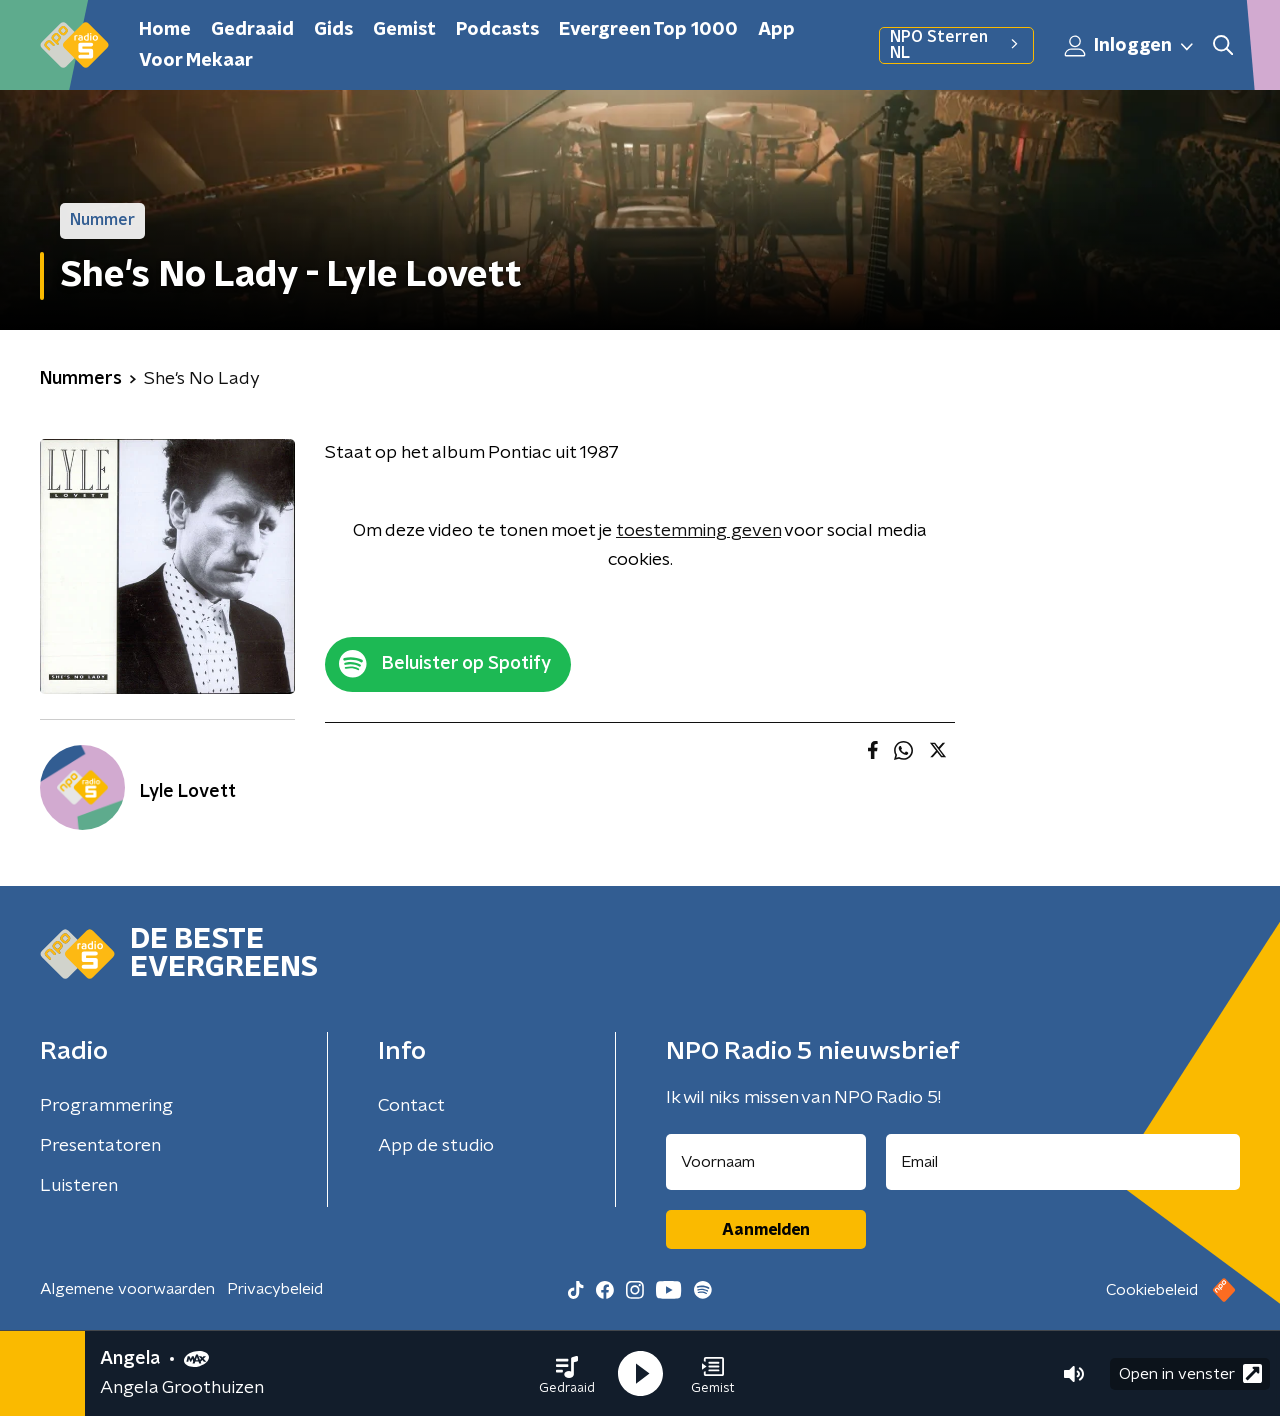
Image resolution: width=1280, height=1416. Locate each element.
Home (165, 30)
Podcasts (497, 30)
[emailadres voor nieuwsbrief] (1063, 1162)
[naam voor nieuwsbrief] (766, 1162)
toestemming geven (698, 531)
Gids (333, 30)
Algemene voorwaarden (127, 1289)
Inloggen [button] (1130, 46)
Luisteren (79, 1186)
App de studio (436, 1146)
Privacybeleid (275, 1289)
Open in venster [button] (1190, 1373)
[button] (567, 1374)
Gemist (404, 30)
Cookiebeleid (1152, 1290)
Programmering (106, 1106)
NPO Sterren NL (956, 45)
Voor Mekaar (196, 61)
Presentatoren (100, 1146)
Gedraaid (252, 30)
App (776, 30)
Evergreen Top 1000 (648, 30)
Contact (411, 1106)
